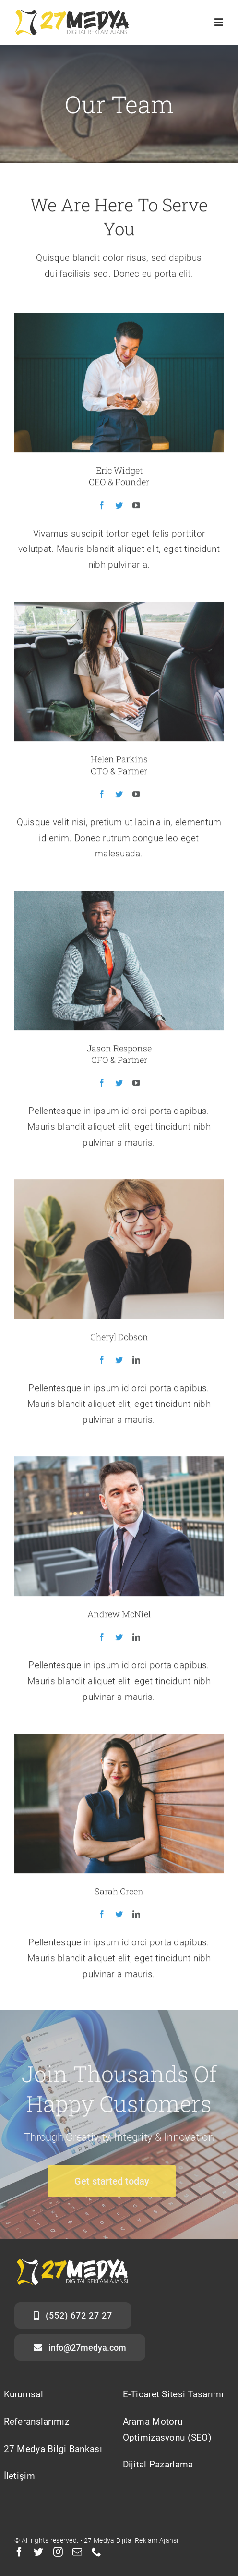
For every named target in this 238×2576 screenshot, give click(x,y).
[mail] (77, 2552)
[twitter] (38, 2552)
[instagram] (58, 2552)
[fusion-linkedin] (136, 1362)
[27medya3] (72, 14)
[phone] (96, 2552)
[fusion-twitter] (119, 507)
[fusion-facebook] (102, 507)
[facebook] (19, 2552)
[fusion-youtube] (136, 507)
